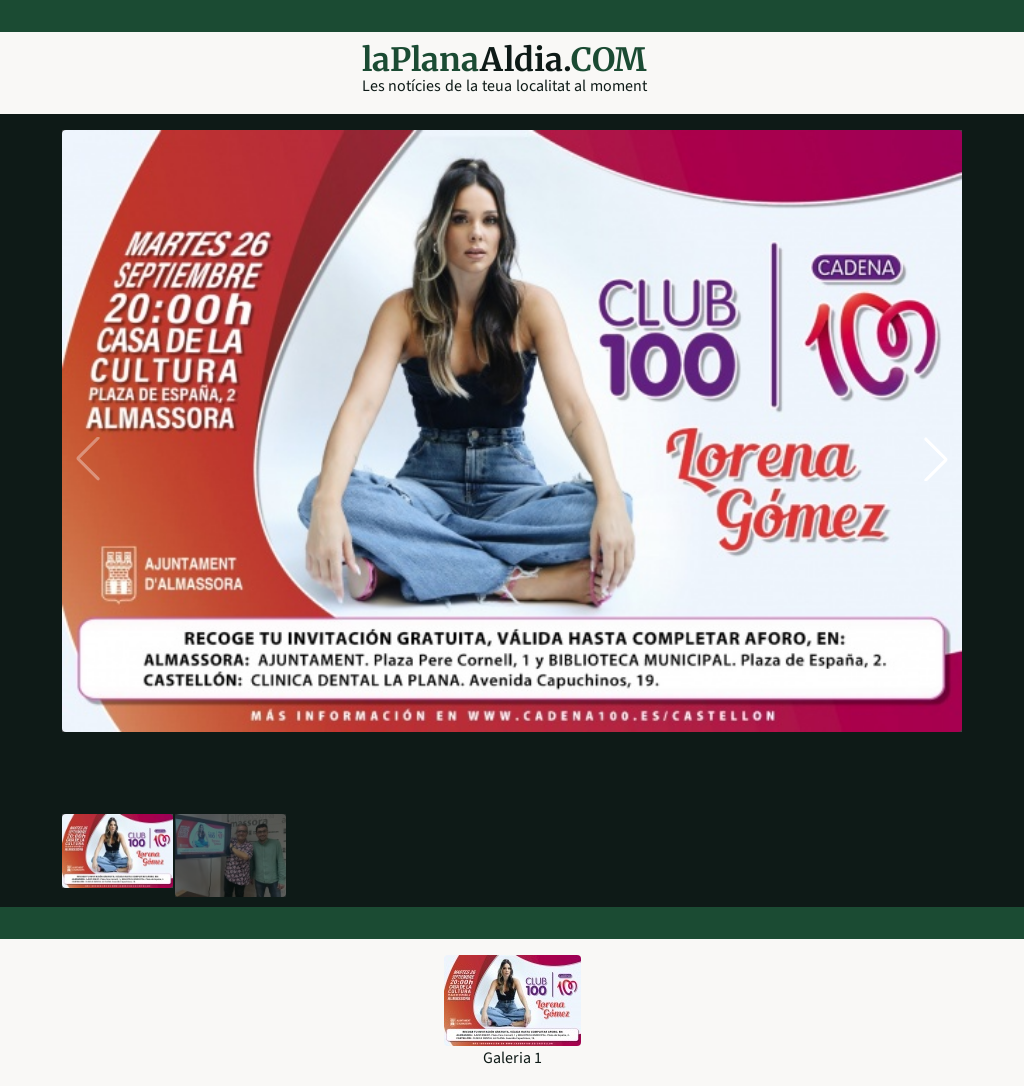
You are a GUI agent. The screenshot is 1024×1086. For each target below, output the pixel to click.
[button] (936, 459)
